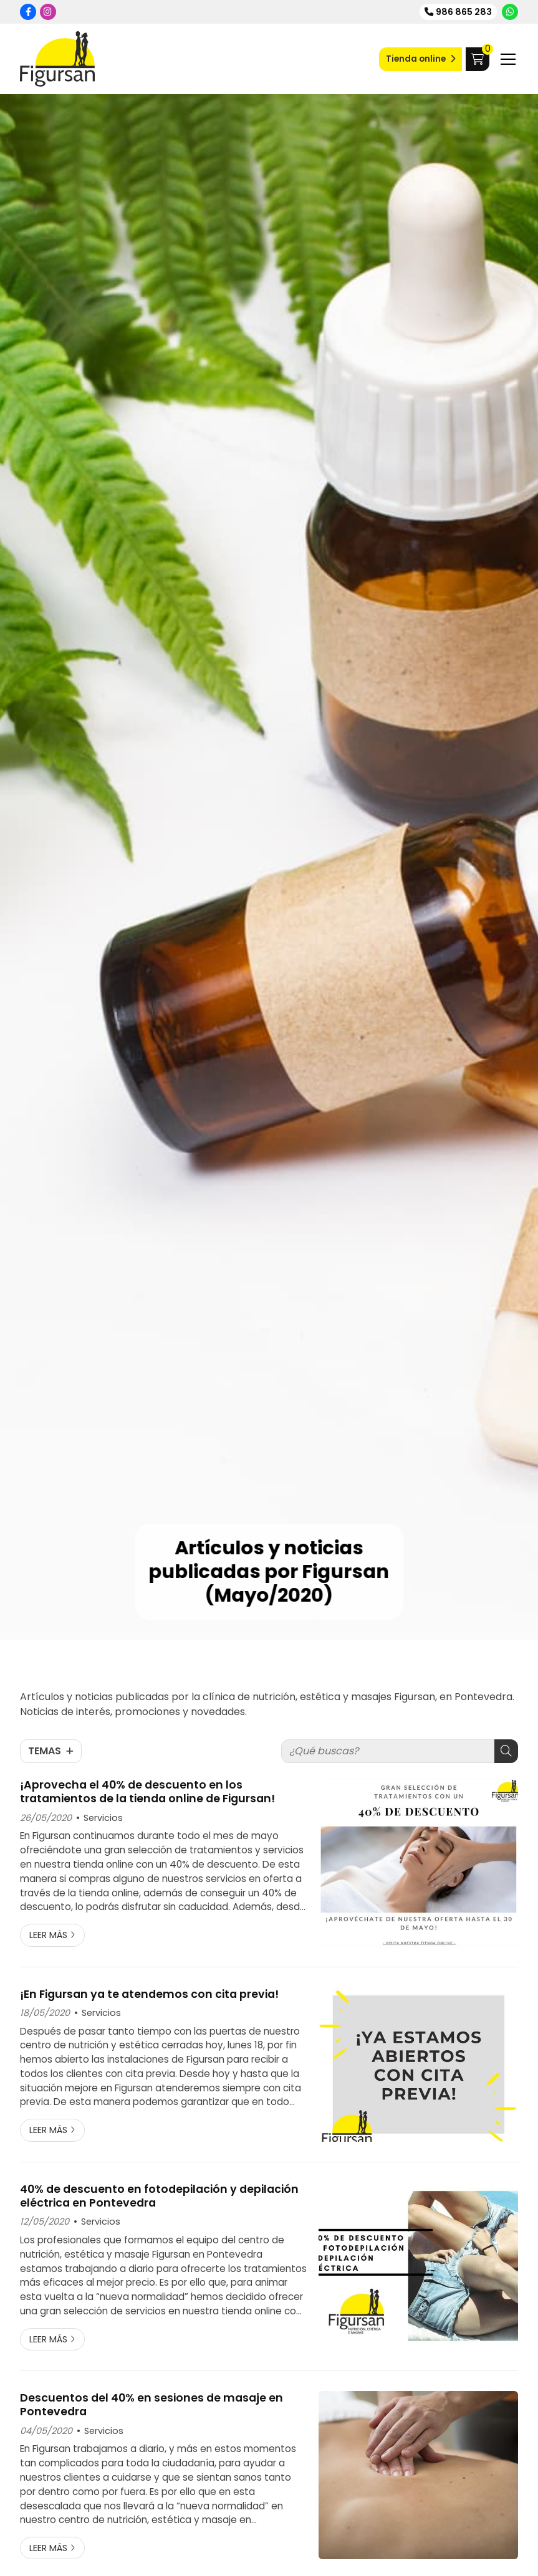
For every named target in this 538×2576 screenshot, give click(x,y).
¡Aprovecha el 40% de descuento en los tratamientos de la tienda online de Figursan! (147, 1792)
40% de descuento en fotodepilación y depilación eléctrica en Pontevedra (159, 2196)
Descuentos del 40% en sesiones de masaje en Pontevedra (151, 2405)
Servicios (103, 1818)
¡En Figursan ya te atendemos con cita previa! (149, 1994)
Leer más (48, 1935)
